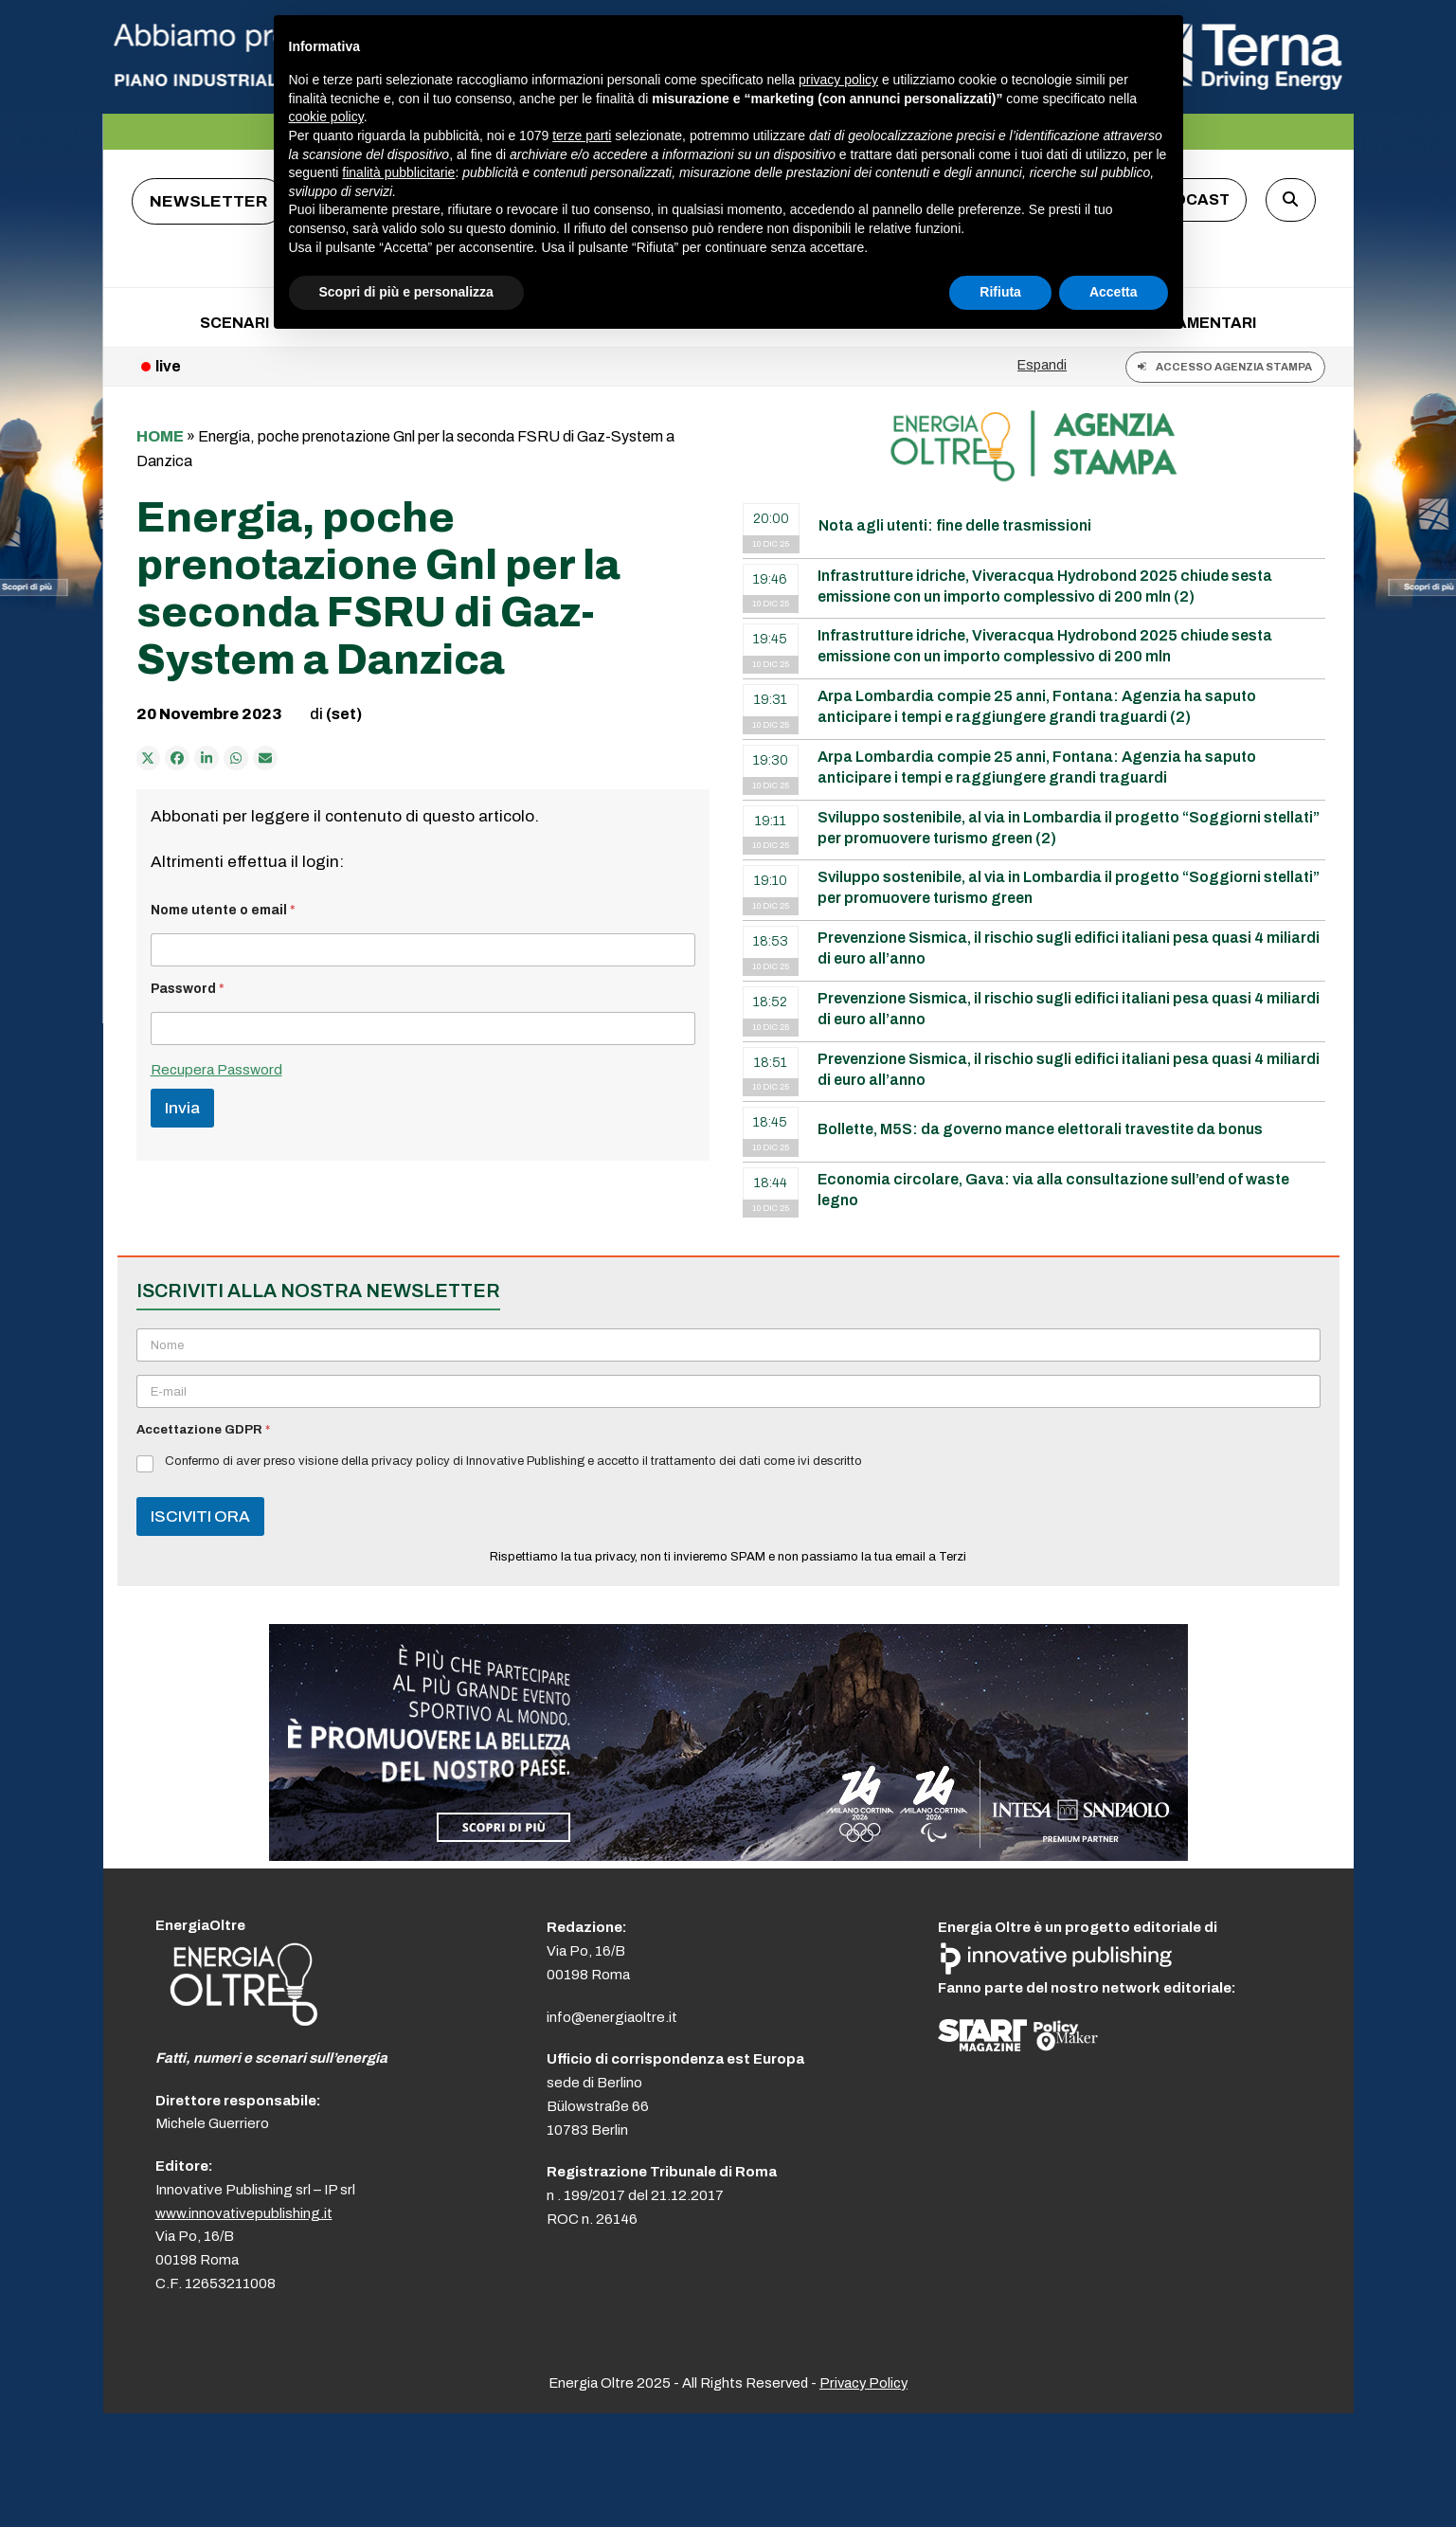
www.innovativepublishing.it (244, 2213)
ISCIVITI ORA (200, 1516)
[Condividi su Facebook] (177, 758)
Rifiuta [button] (1000, 291)
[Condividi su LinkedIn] (206, 758)
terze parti (581, 135)
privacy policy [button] (838, 79)
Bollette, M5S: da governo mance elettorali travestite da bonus (1040, 1129)
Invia (182, 1108)
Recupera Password (216, 1069)
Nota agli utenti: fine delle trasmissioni (954, 525)
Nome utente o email (223, 910)
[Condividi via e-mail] (265, 758)
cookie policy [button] (326, 116)
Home (160, 436)
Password (188, 989)
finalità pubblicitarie (398, 172)
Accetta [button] (1113, 291)
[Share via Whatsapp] (236, 758)
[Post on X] (148, 758)
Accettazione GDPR (203, 1429)
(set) (344, 714)
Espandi (1042, 364)
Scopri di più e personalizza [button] (406, 291)
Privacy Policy (863, 2383)
